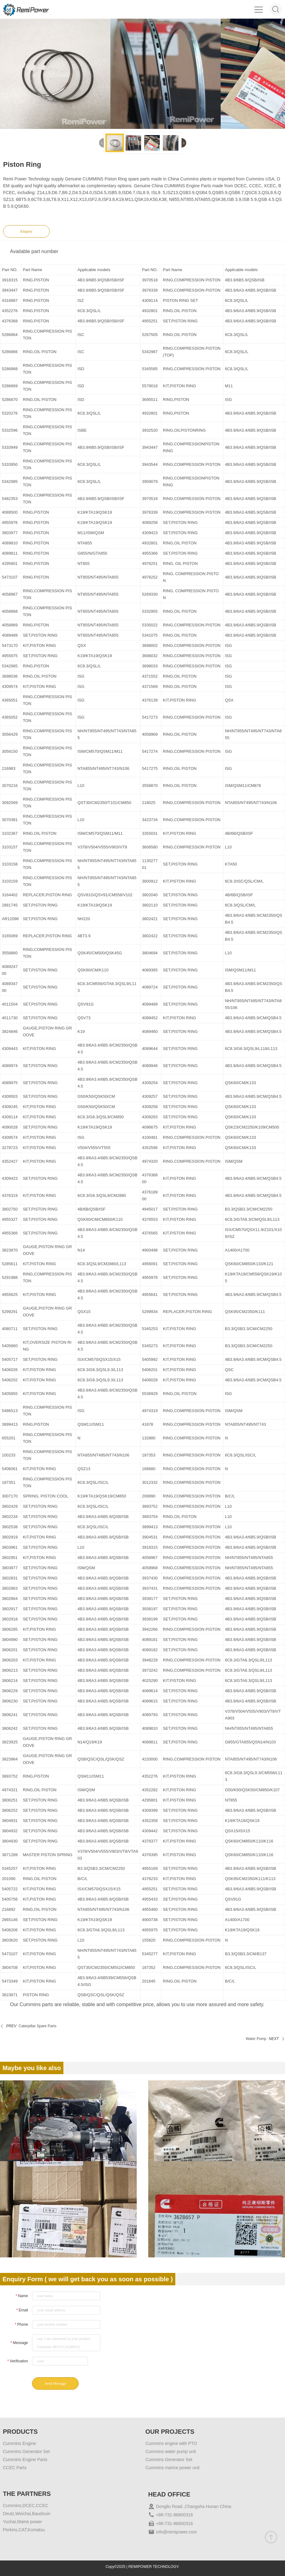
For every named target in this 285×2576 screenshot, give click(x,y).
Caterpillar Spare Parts (37, 2026)
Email (22, 2310)
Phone (21, 2324)
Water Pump (256, 2039)
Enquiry (27, 231)
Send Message (55, 2383)
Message (19, 2343)
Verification (17, 2361)
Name (22, 2296)
